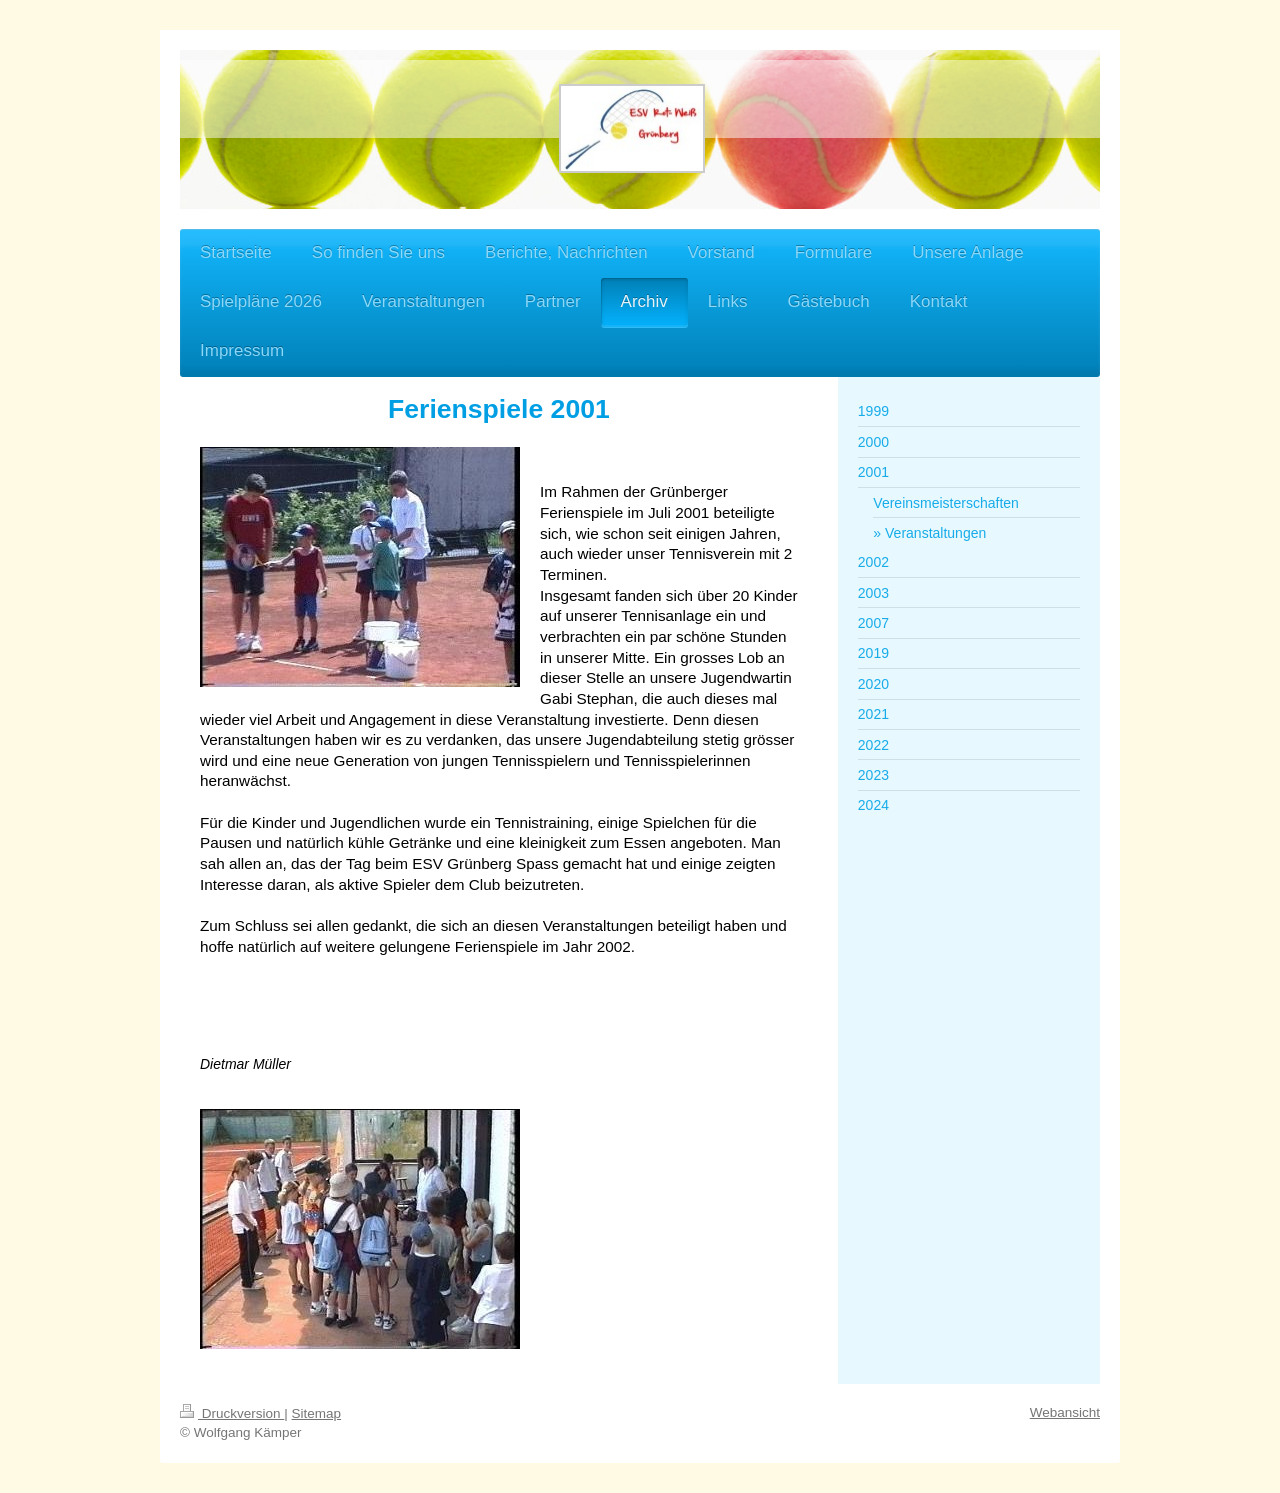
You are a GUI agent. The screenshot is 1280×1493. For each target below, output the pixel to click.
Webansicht (1065, 1412)
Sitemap (317, 1413)
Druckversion (232, 1413)
